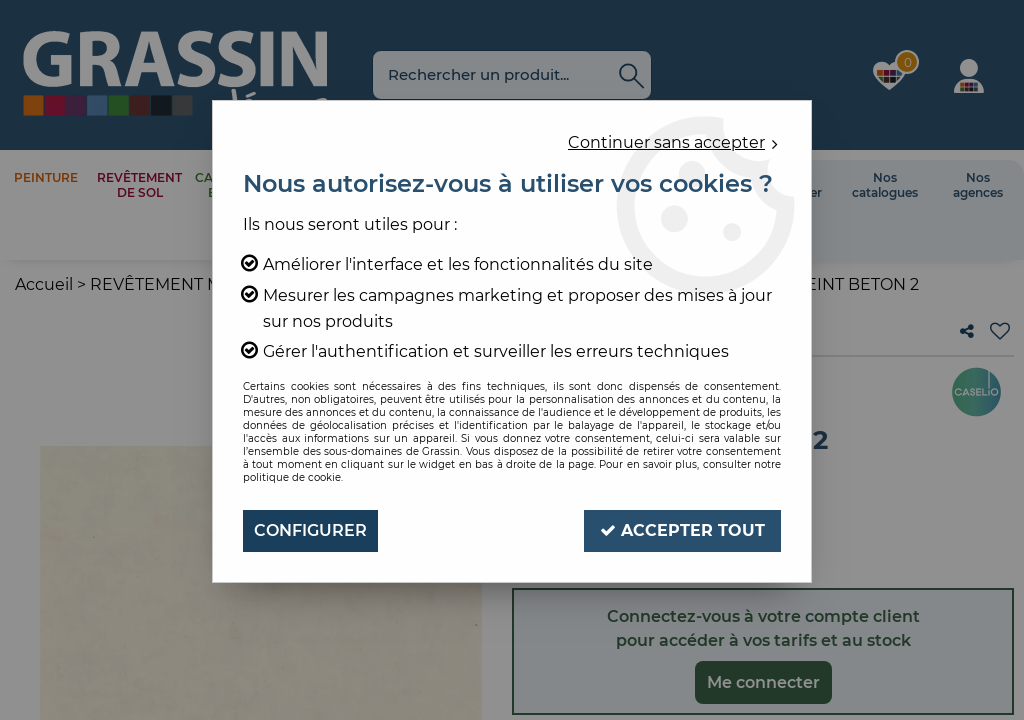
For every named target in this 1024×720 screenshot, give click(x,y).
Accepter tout (682, 530)
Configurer (310, 530)
